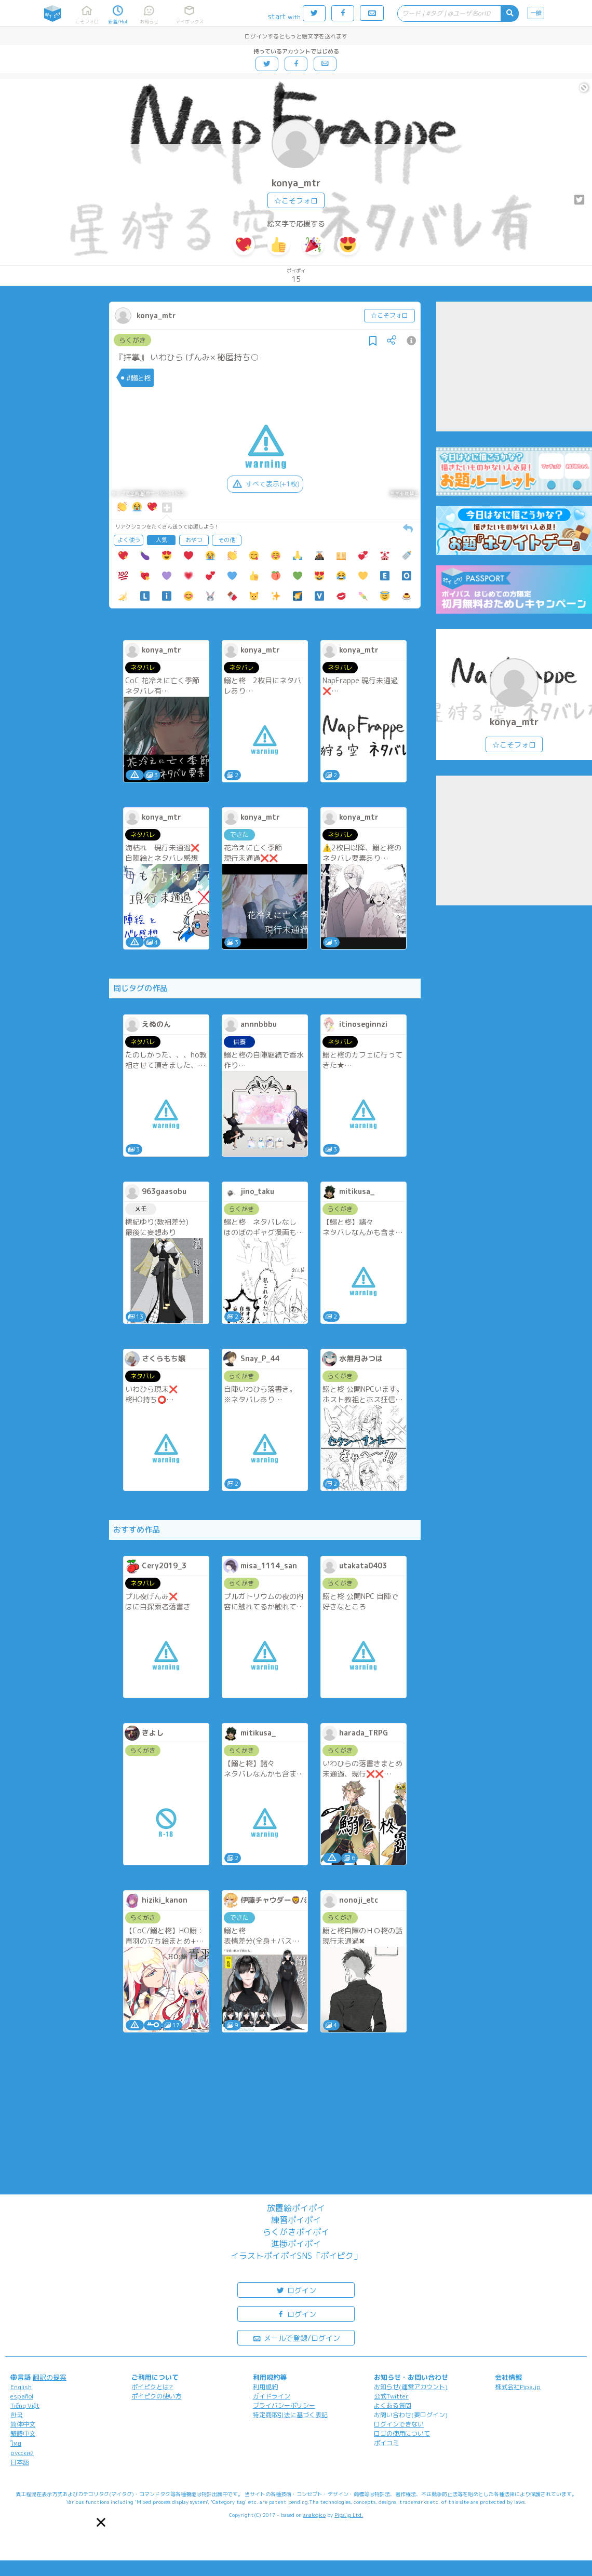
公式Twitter (391, 2396)
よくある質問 (392, 2405)
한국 (16, 2414)
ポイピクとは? (152, 2386)
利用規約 (265, 2386)
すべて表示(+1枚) (265, 484)
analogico (314, 2514)
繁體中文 (22, 2433)
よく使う (128, 540)
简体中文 (22, 2424)
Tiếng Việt (24, 2405)
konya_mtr (296, 183)
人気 (161, 540)
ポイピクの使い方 (156, 2396)
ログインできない (399, 2424)
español (21, 2396)
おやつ (194, 540)
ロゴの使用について (402, 2433)
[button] (101, 2522)
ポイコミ (386, 2442)
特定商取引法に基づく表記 (290, 2414)
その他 (226, 540)
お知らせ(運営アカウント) (411, 2386)
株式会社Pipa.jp (518, 2386)
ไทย (15, 2443)
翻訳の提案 (49, 2377)
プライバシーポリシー (284, 2405)
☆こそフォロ (296, 201)
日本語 (19, 2462)
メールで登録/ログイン (296, 2337)
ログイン (296, 2289)
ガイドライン (271, 2396)
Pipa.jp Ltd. (348, 2514)
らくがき (132, 340)
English (21, 2386)
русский (22, 2452)
